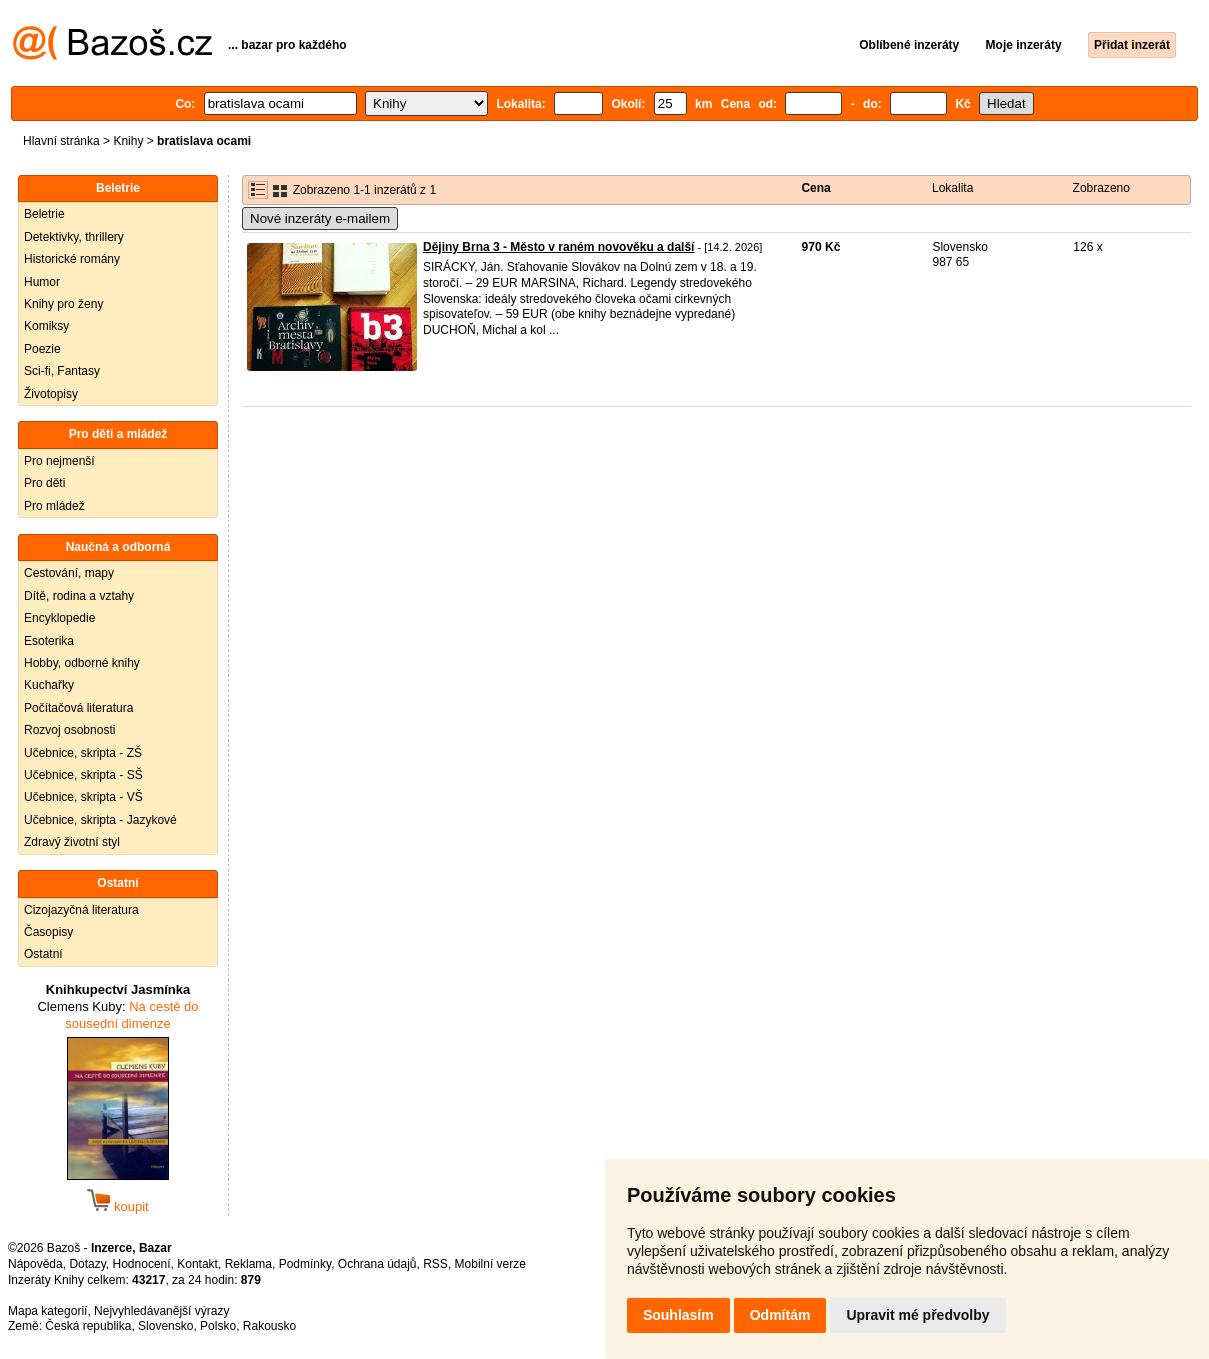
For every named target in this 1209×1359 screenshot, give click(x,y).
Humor (42, 282)
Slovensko (165, 1326)
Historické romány (72, 259)
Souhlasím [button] (678, 1315)
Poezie (42, 349)
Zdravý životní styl (72, 842)
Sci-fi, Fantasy (62, 371)
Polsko (218, 1326)
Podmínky (305, 1264)
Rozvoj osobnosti (69, 730)
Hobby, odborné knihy (82, 663)
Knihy (128, 141)
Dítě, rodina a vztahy (79, 596)
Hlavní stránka (61, 141)
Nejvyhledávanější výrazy (161, 1311)
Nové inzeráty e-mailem (320, 218)
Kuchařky (49, 685)
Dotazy (87, 1264)
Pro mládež (54, 506)
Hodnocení (142, 1264)
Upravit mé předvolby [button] (917, 1315)
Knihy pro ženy (63, 304)
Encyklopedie (59, 618)
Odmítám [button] (780, 1315)
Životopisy (51, 394)
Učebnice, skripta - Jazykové (100, 820)
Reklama (248, 1264)
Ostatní (43, 954)
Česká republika (88, 1326)
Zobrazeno (1101, 188)
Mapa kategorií (47, 1311)
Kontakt (197, 1264)
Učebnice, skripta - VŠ (83, 797)
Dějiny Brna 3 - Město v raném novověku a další (558, 247)
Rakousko (269, 1326)
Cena (815, 188)
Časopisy (48, 932)
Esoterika (49, 641)
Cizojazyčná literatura (81, 910)
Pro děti (44, 483)
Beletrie (44, 214)
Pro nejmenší (59, 461)
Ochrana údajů (377, 1264)
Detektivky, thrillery (74, 237)
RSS (435, 1264)
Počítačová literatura (78, 708)
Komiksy (46, 326)
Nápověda (35, 1264)
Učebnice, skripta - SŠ (83, 775)
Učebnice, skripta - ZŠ (83, 753)
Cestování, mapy (69, 573)
